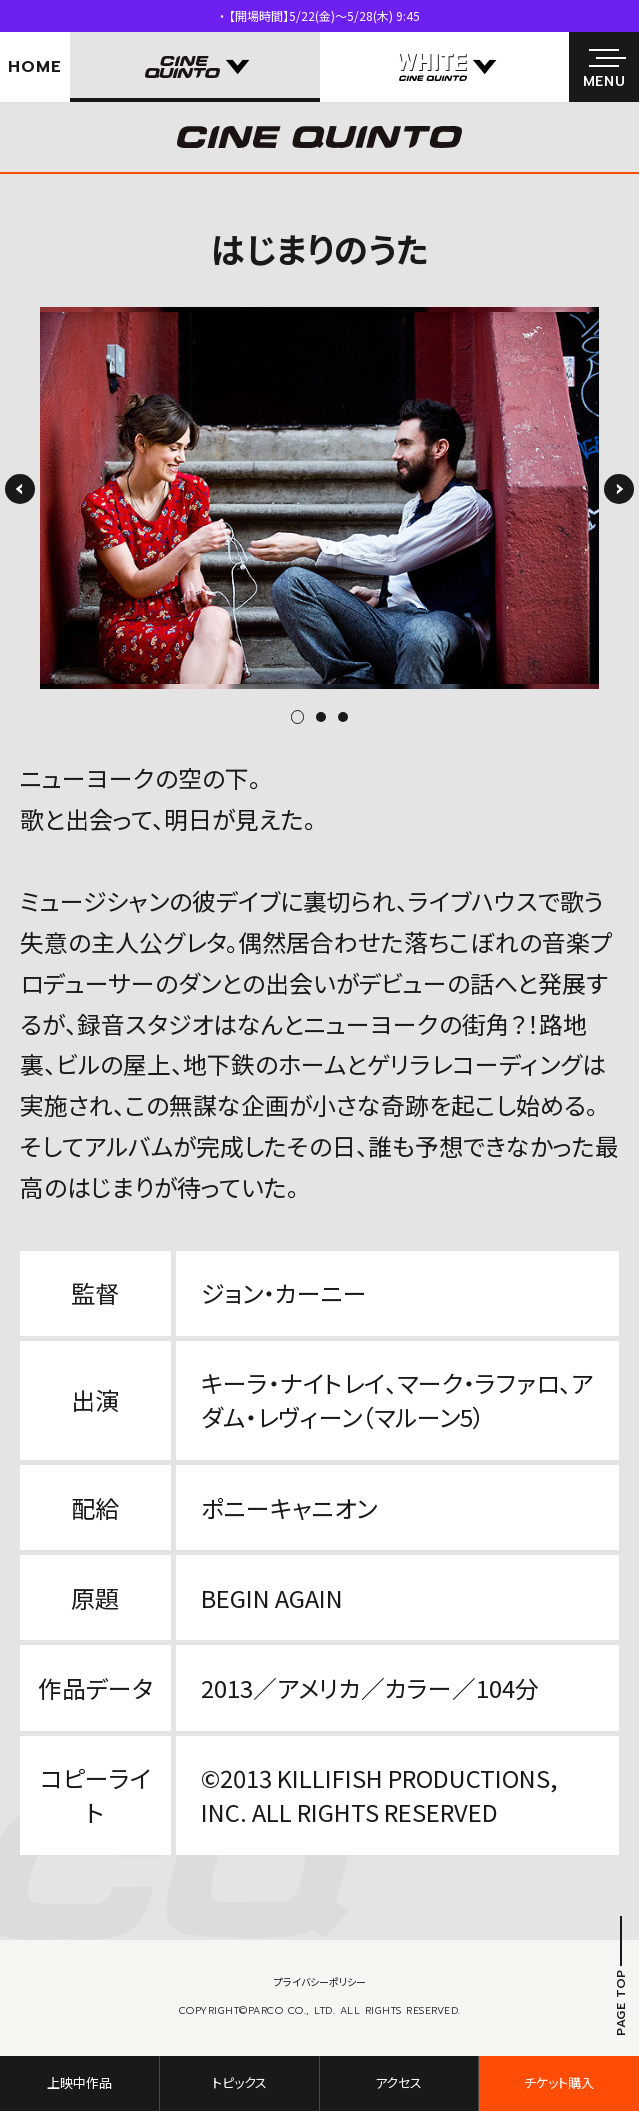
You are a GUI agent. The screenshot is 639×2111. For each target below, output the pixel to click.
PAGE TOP (621, 2002)
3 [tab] (343, 717)
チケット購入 (559, 2082)
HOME (34, 67)
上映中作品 (79, 2082)
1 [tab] (303, 717)
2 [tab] (321, 717)
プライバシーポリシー (320, 1981)
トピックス (239, 2082)
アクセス (398, 2082)
